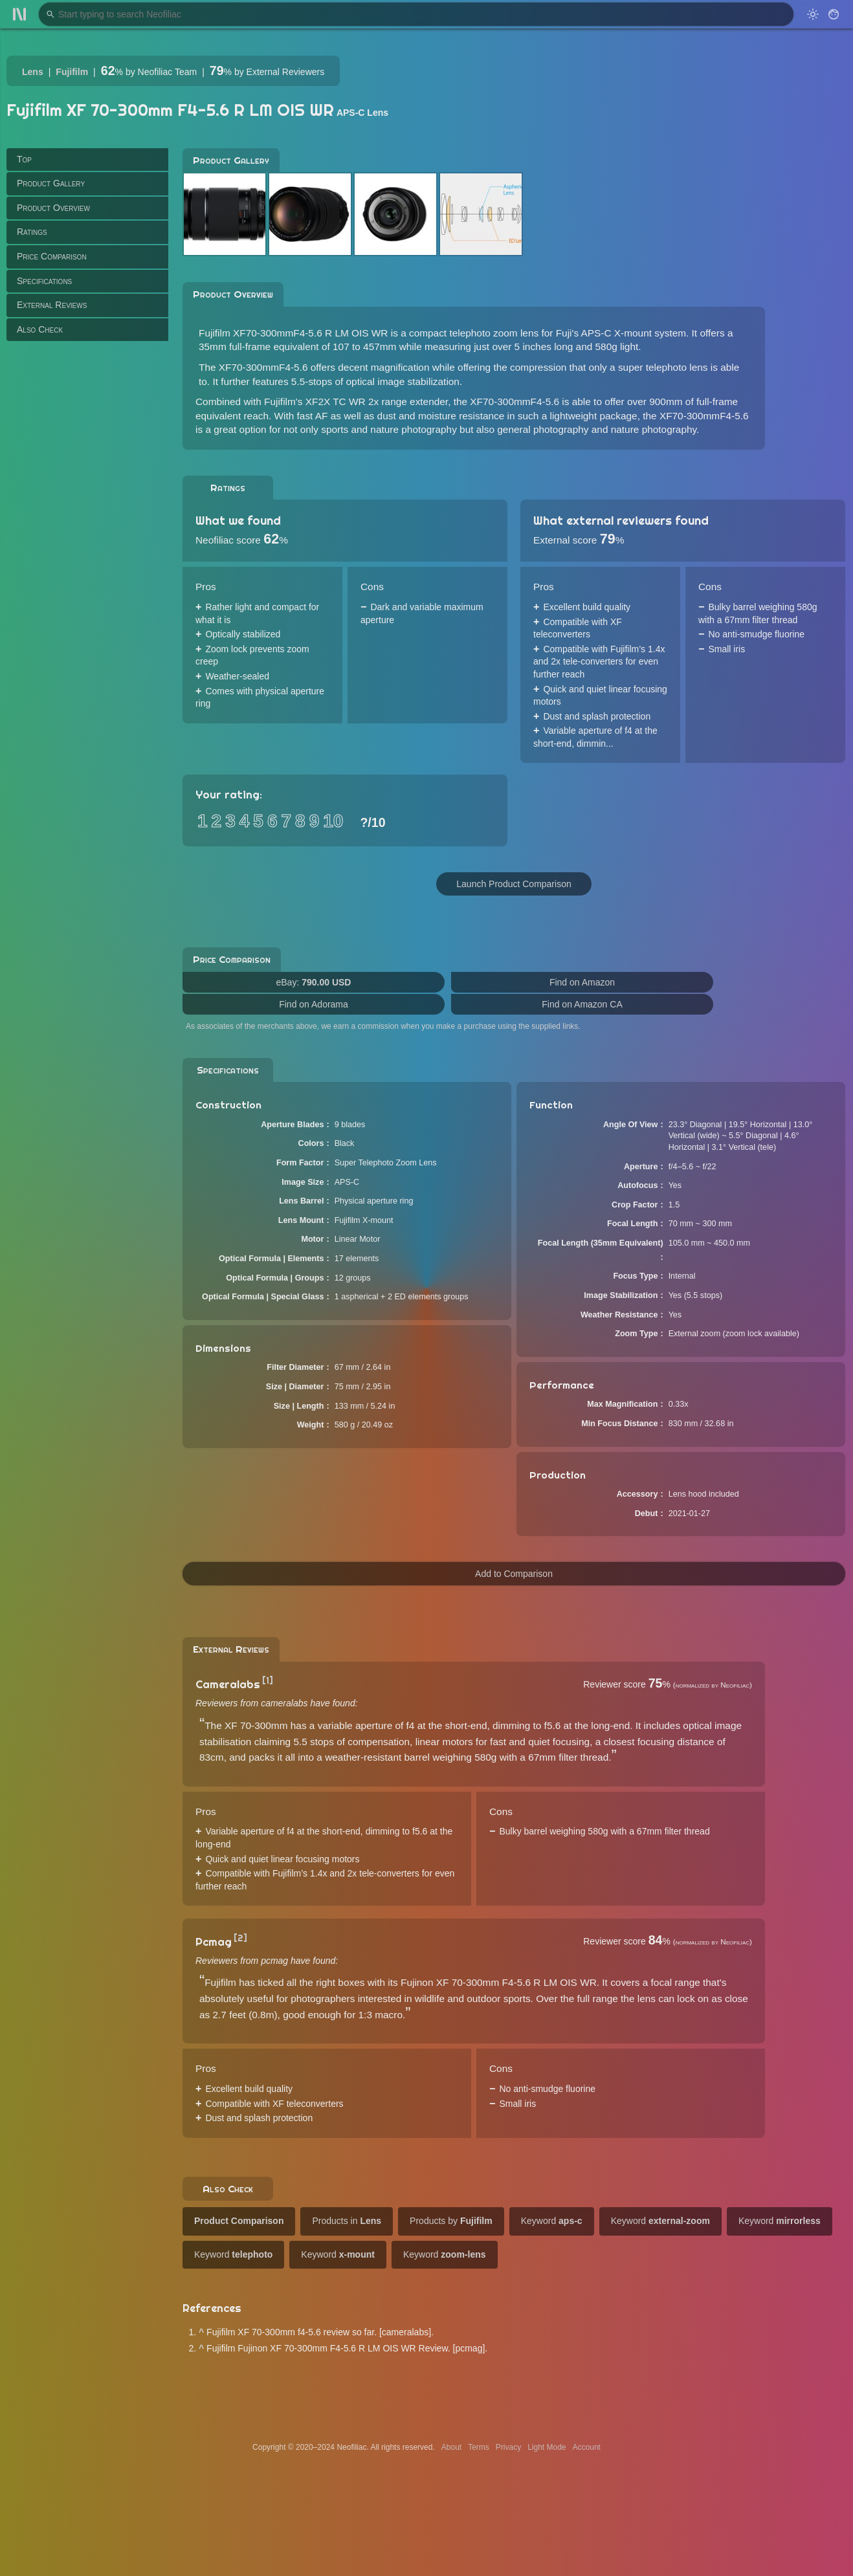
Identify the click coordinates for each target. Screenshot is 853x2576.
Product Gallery (51, 183)
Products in (346, 2221)
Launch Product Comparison (513, 884)
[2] (240, 1938)
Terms (478, 2447)
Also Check (40, 329)
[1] (267, 1680)
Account (587, 2447)
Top (24, 159)
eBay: (313, 982)
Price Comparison (52, 256)
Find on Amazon (582, 982)
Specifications (44, 281)
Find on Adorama (313, 1004)
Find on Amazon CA (582, 1004)
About (451, 2447)
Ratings (32, 231)
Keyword (551, 2221)
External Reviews (52, 305)
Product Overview (53, 208)
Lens (32, 72)
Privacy (508, 2447)
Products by (451, 2221)
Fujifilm (72, 72)
